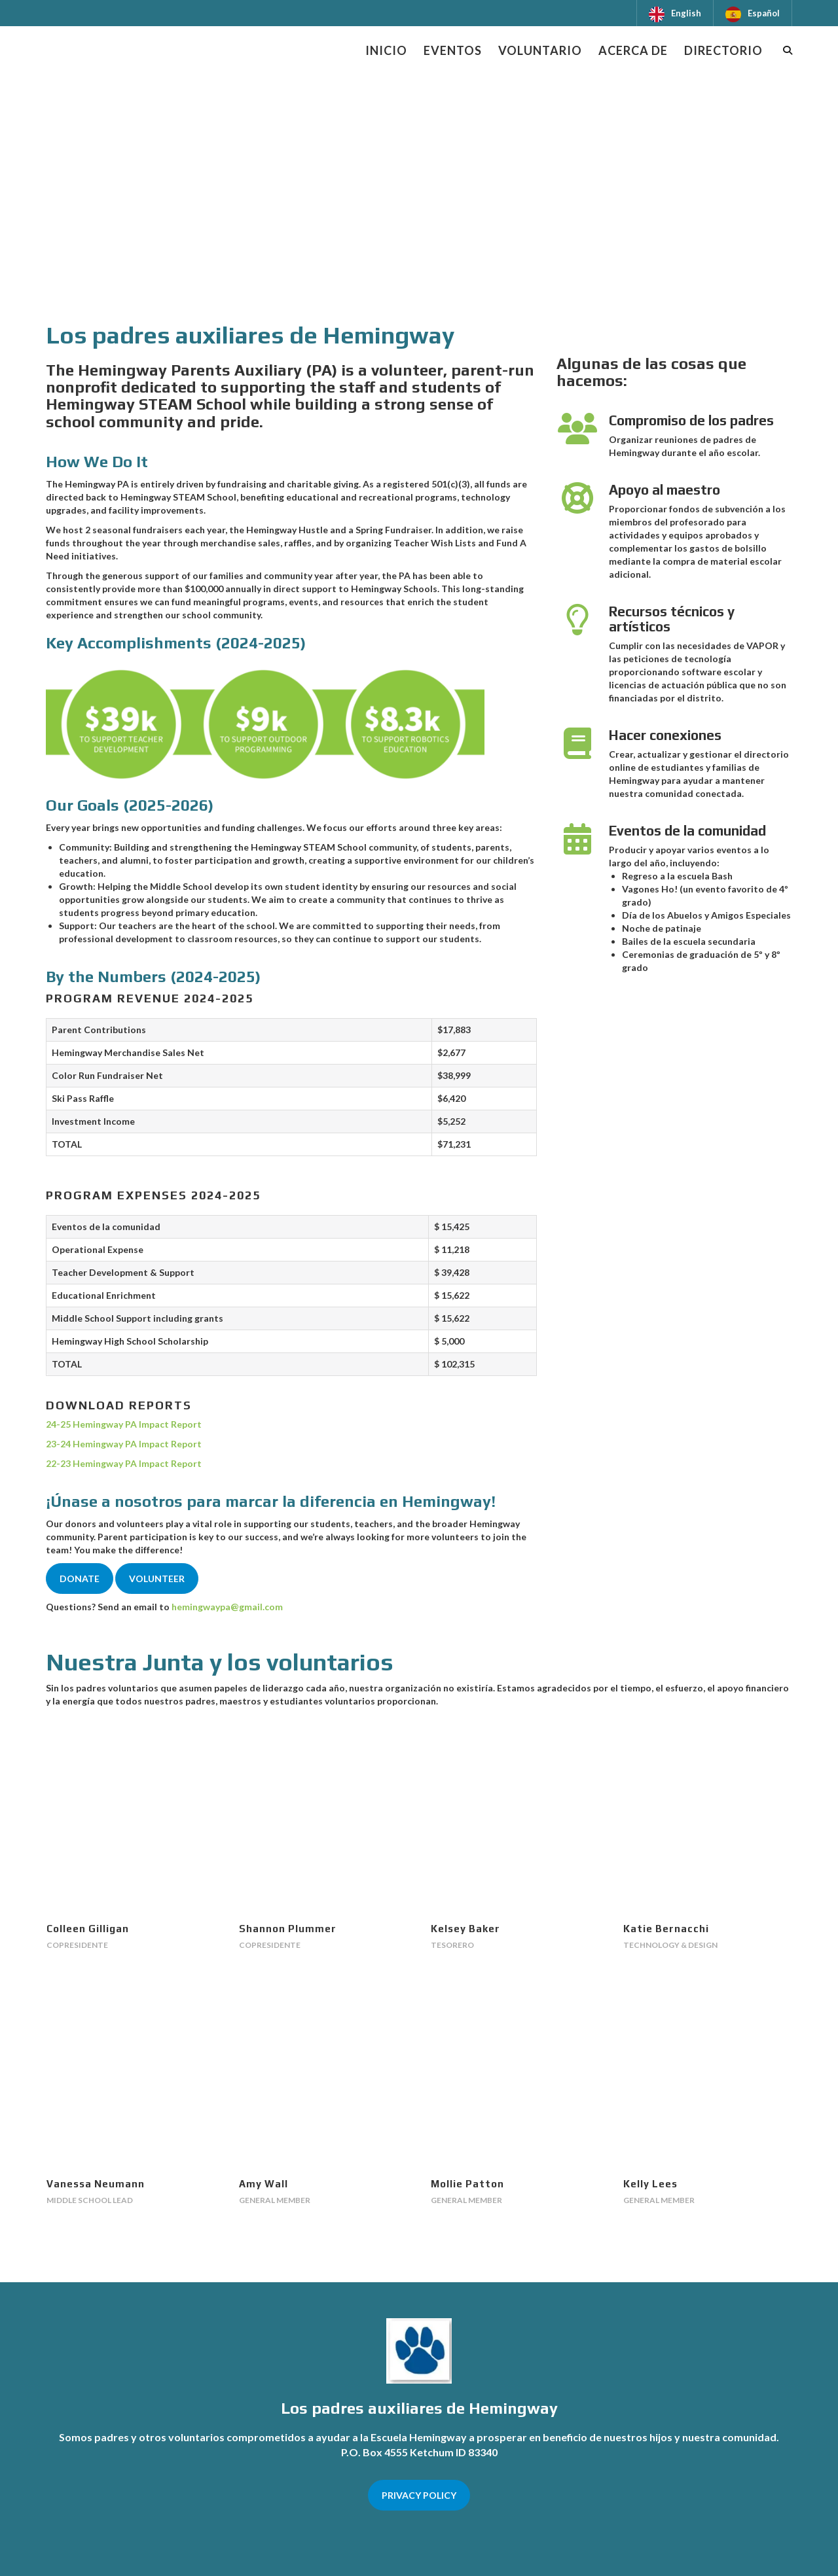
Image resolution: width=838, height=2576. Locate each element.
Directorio (723, 50)
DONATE (80, 1578)
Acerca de (633, 50)
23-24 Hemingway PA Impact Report (124, 1443)
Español (764, 13)
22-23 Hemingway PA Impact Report (124, 1463)
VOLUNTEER (157, 1578)
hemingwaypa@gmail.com (227, 1606)
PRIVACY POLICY (419, 2495)
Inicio (386, 50)
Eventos (453, 50)
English (686, 13)
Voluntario (540, 50)
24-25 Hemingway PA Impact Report (124, 1424)
